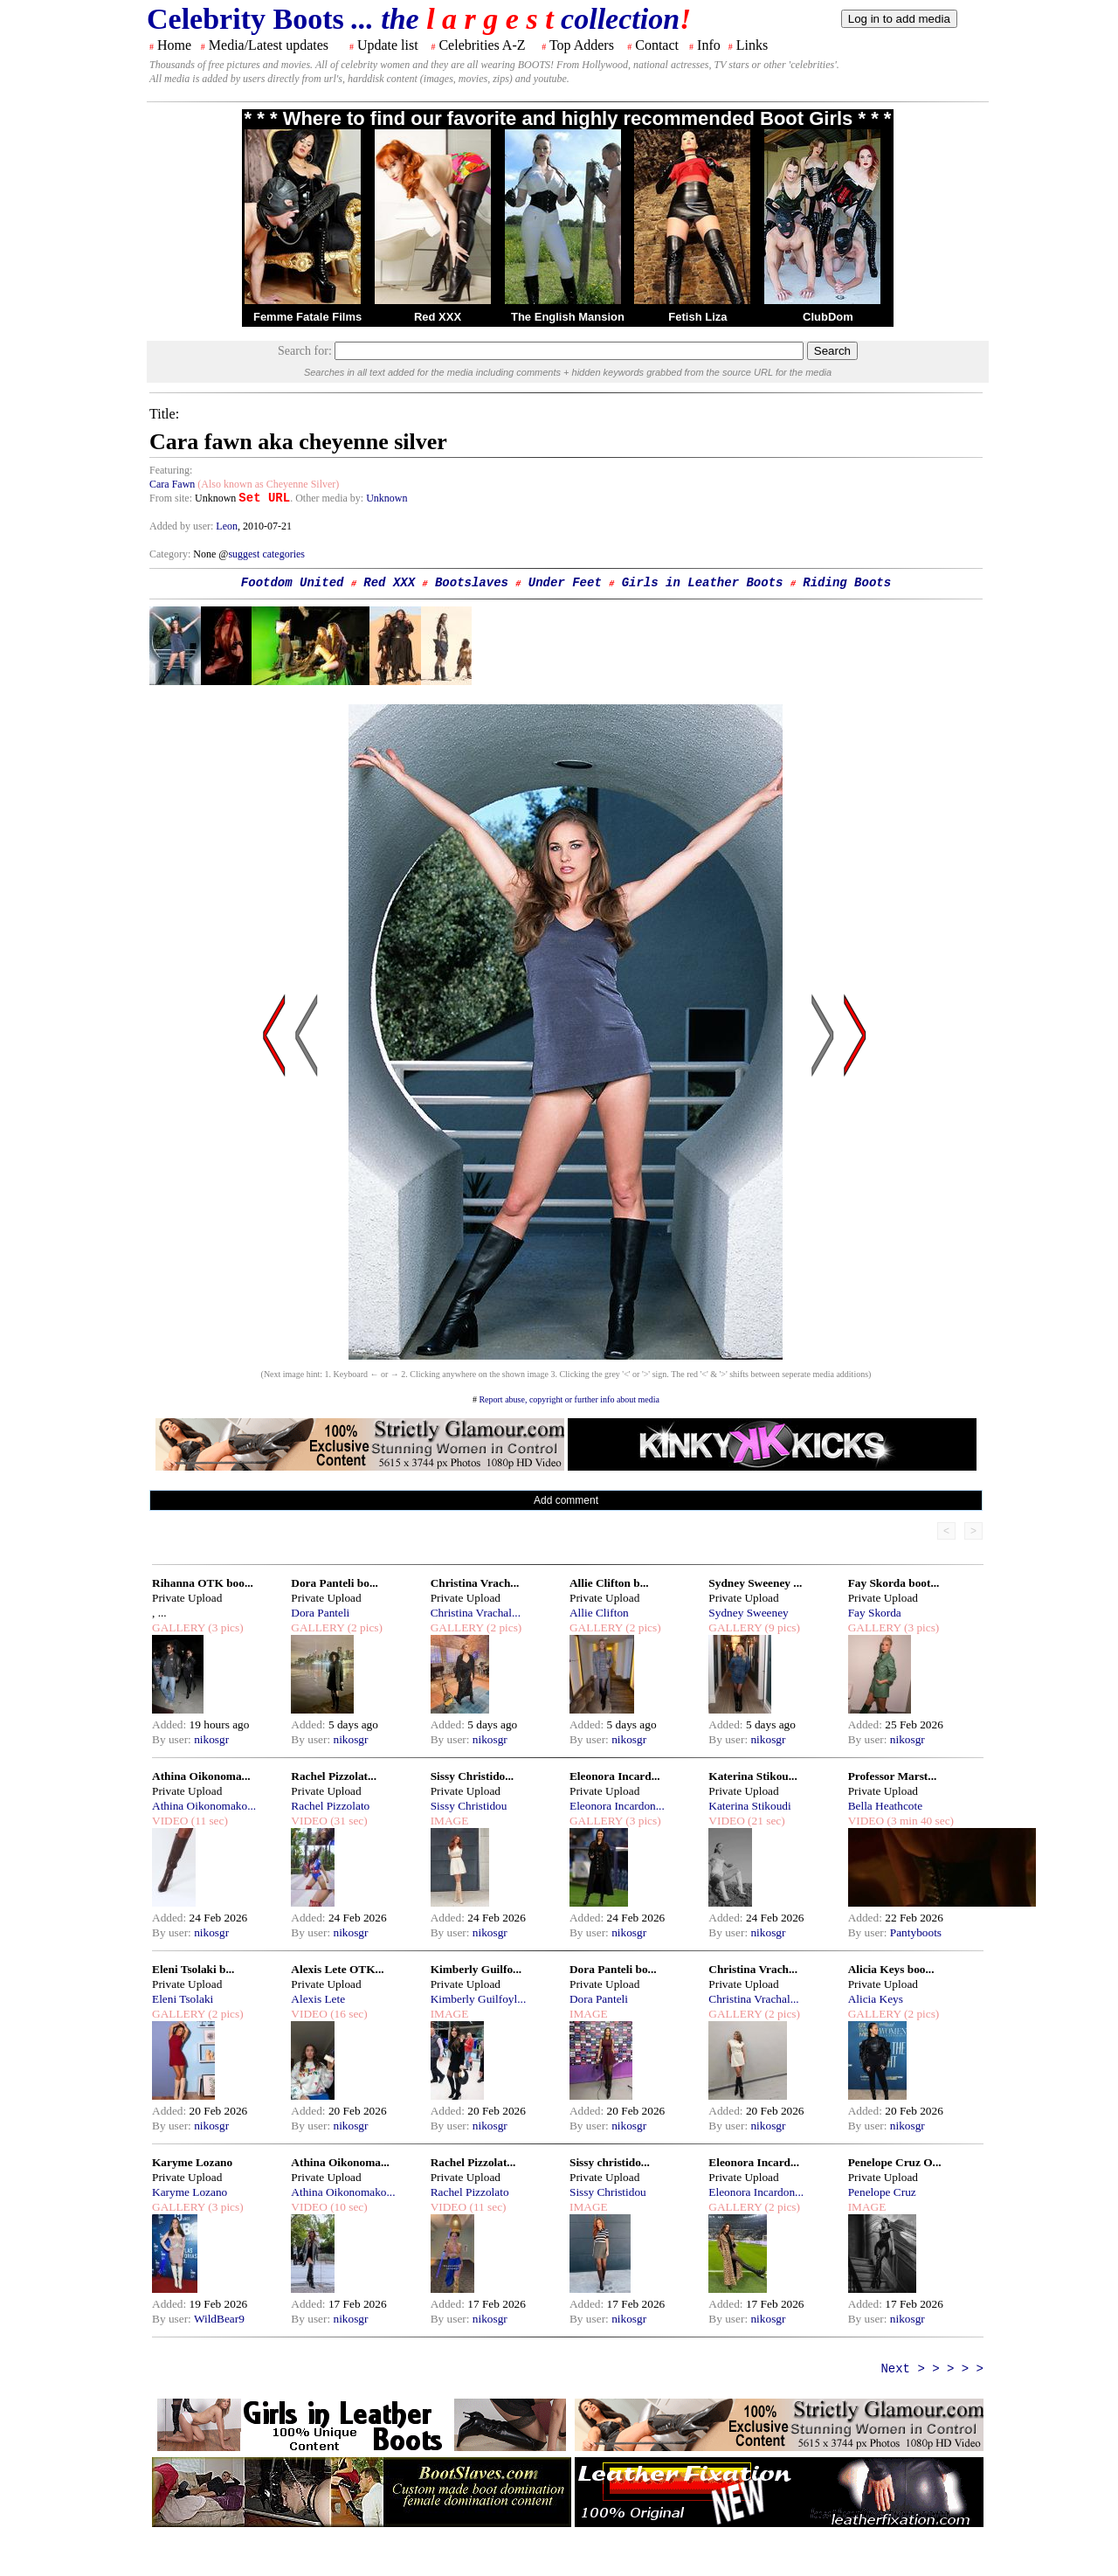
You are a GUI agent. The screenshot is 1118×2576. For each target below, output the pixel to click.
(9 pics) (781, 1627)
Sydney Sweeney (748, 1612)
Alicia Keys (875, 1998)
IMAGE (450, 1820)
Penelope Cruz (882, 2192)
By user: (173, 1739)
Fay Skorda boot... (894, 1582)
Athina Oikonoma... (201, 1776)
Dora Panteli (320, 1612)
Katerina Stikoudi (749, 1805)
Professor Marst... (892, 1776)
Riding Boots (847, 583)
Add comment (566, 1500)
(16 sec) (348, 2013)
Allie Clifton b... (609, 1582)
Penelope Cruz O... (895, 2162)
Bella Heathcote (885, 1805)
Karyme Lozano (192, 2162)
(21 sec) (765, 1820)
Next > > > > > (931, 2369)
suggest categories (266, 554)
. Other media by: (328, 498)
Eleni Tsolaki (182, 1998)
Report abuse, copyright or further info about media (569, 1399)
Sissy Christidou (469, 1805)
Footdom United (292, 583)
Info (709, 45)
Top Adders (581, 45)
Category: (171, 554)
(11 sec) (207, 1820)
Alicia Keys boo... (891, 1969)
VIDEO (170, 1820)
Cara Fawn (172, 484)
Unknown (386, 498)
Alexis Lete (318, 1998)
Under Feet (565, 583)
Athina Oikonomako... (204, 1805)
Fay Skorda (874, 1612)
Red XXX (437, 316)
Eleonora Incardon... (617, 1805)
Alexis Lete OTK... (337, 1969)
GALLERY (178, 1627)
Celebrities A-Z (481, 45)
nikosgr (211, 1739)
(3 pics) (224, 1627)
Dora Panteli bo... (334, 1582)
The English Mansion (568, 316)
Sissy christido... (609, 2162)
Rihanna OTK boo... (202, 1582)
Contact (657, 45)
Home (174, 45)
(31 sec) (348, 1820)
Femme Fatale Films (307, 316)
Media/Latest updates (268, 45)
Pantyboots (916, 1932)
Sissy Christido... (472, 1776)
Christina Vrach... (475, 1582)
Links (752, 45)
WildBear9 (219, 2318)
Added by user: (182, 526)
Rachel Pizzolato (330, 1805)
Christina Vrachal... (476, 1612)
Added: (171, 1724)
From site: (170, 498)
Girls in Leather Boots (702, 583)
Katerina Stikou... (752, 1776)
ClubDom (828, 316)
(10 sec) (348, 2206)
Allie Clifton (599, 1612)
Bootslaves (471, 583)
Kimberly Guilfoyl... (479, 1998)
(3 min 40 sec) (919, 1820)
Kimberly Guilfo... (476, 1969)
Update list (387, 45)
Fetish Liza (697, 316)
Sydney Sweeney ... (755, 1582)
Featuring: (170, 470)
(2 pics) (363, 1627)
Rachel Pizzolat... (333, 1776)
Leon (227, 526)
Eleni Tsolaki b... (193, 1969)
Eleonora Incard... (614, 1776)
